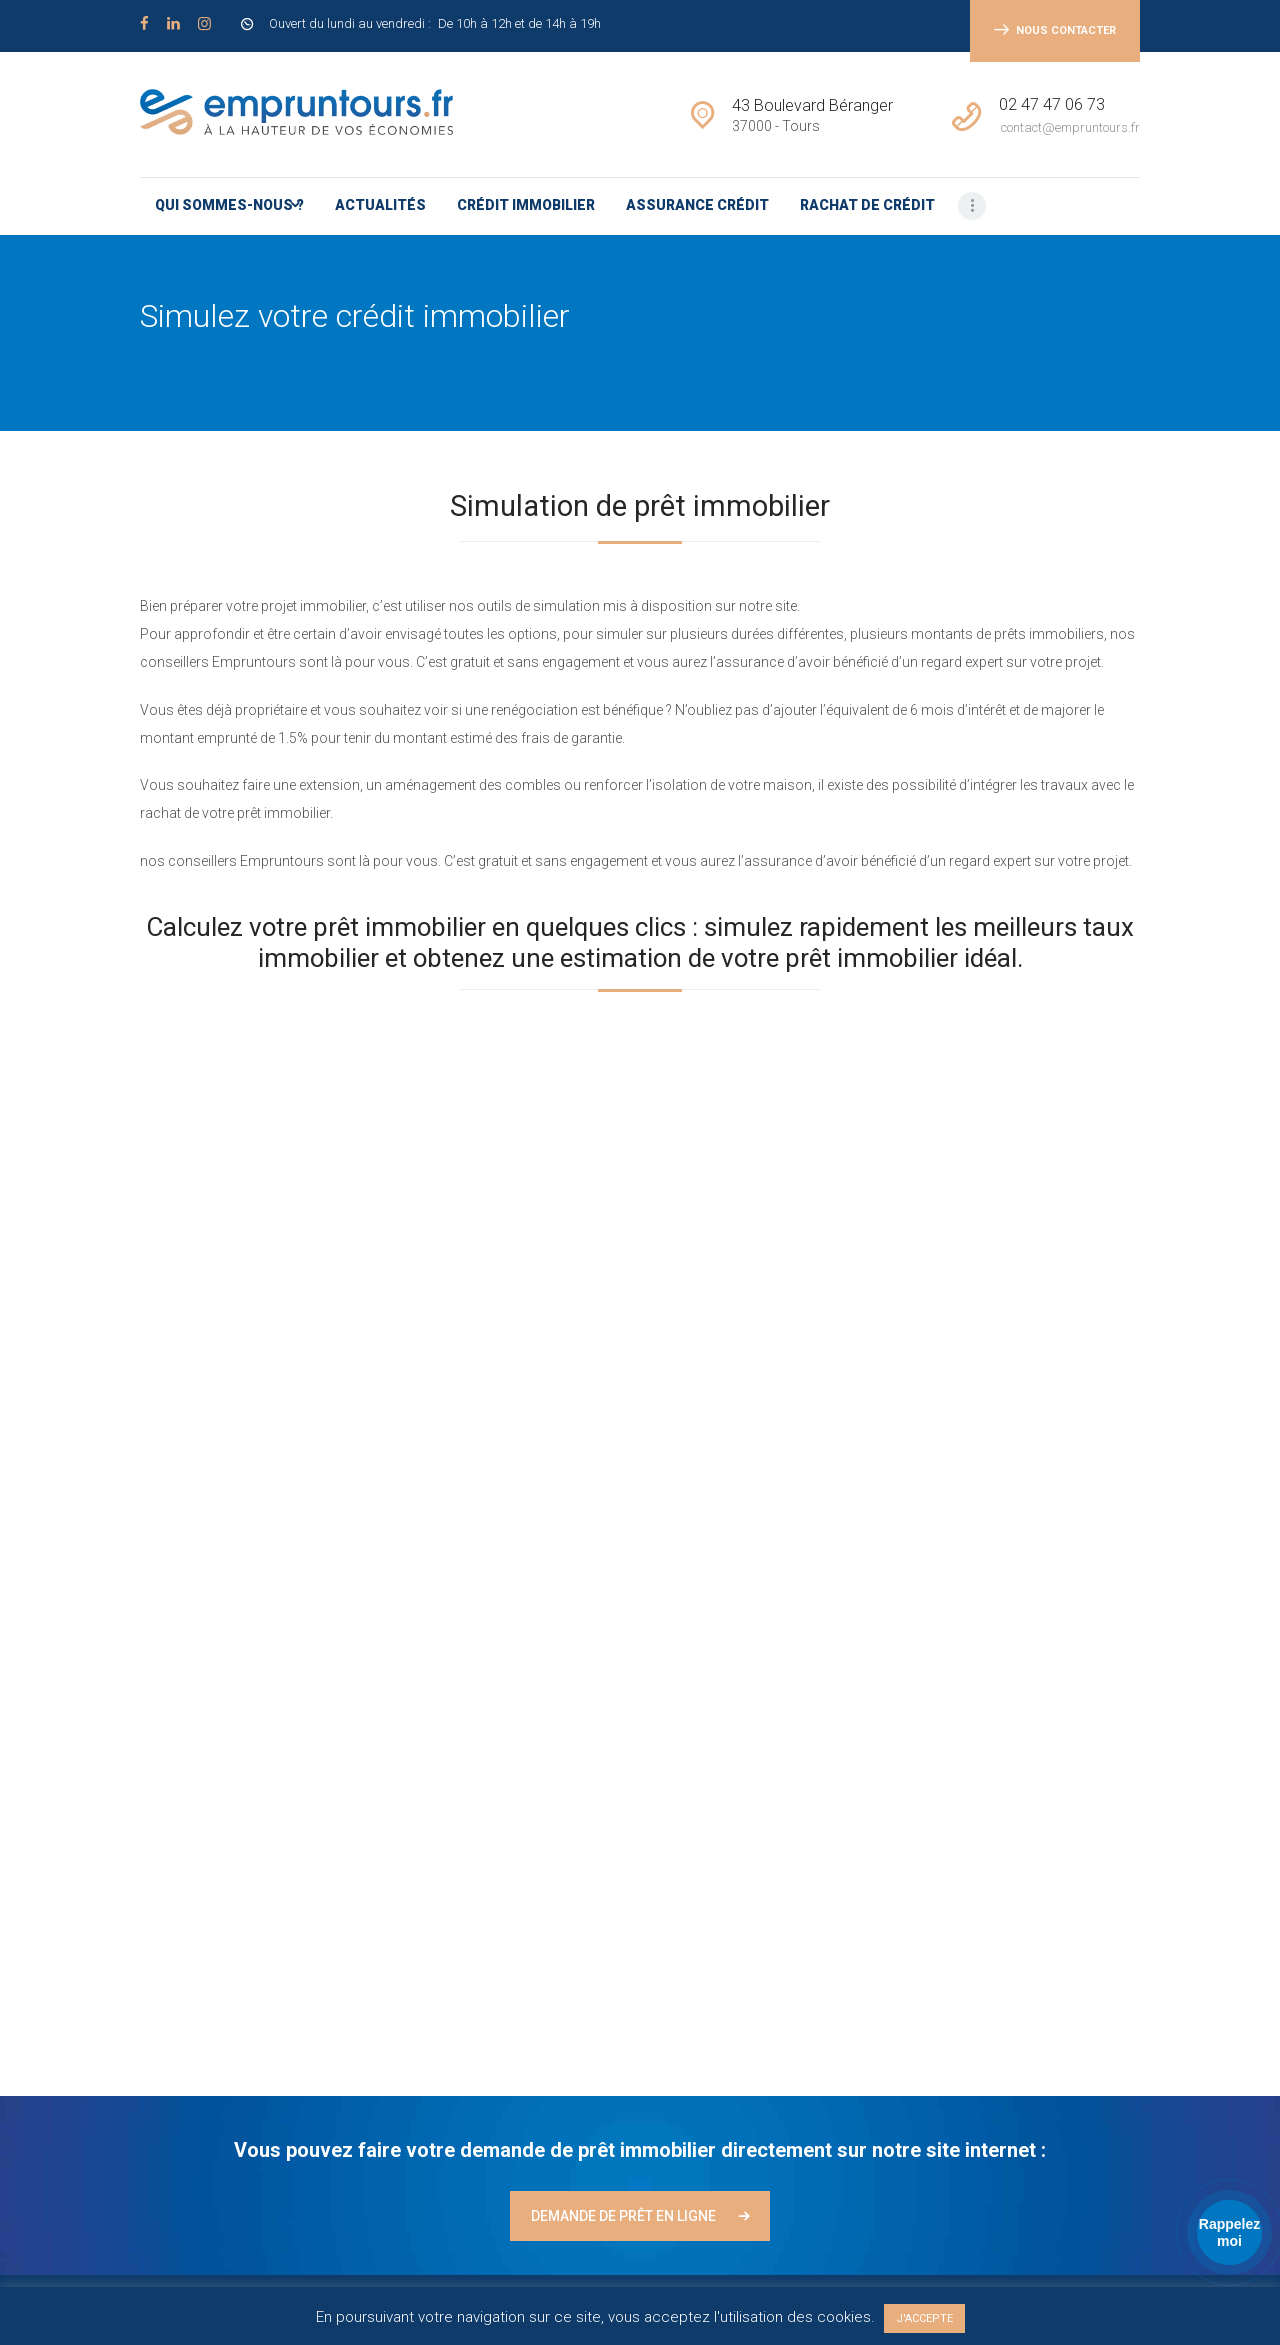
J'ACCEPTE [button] (924, 2318)
